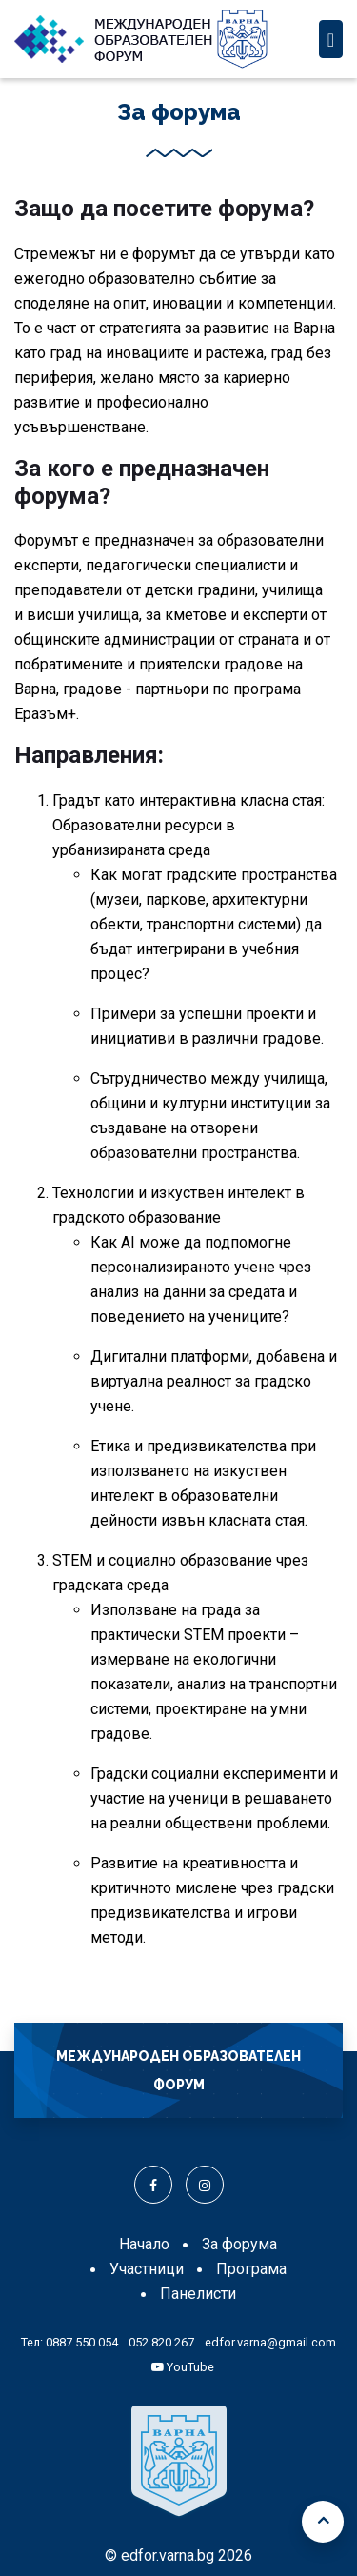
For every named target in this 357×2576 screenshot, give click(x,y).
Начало (144, 2244)
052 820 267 (161, 2342)
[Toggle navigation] (331, 39)
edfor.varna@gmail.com (270, 2342)
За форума (239, 2244)
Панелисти (198, 2294)
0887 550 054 (82, 2342)
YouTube (182, 2367)
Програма (251, 2269)
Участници (146, 2269)
